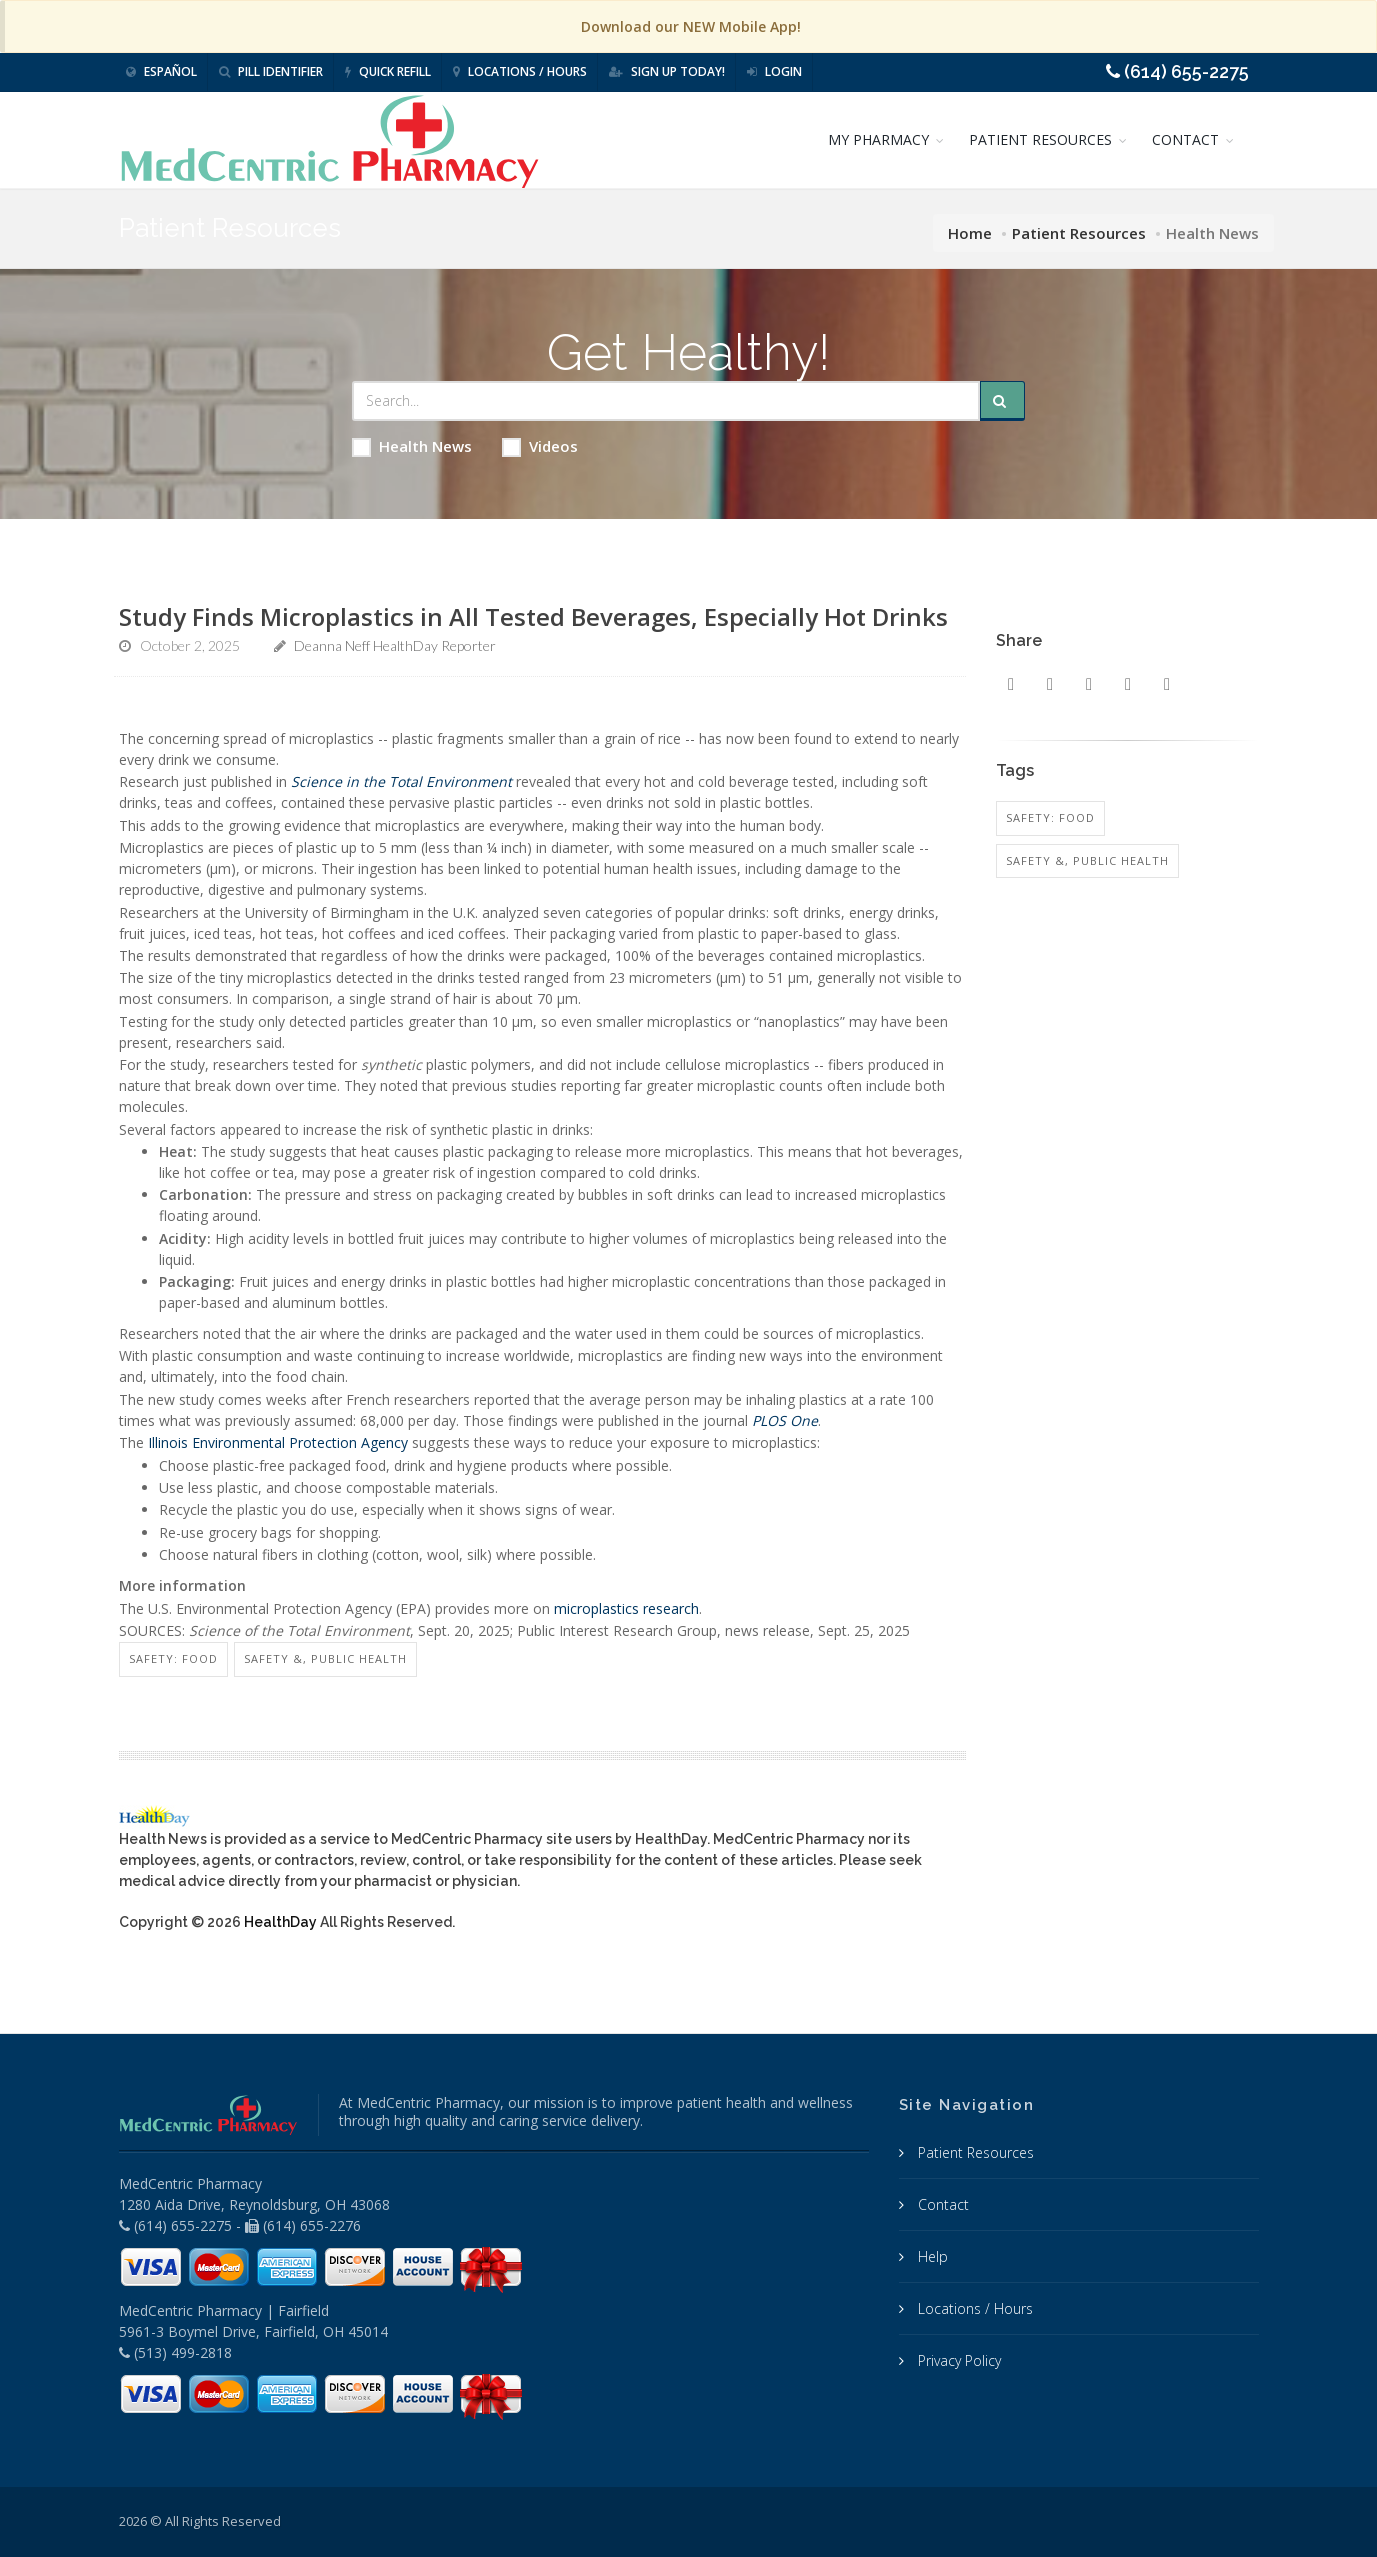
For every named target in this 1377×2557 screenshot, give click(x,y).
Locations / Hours (520, 71)
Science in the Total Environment (401, 781)
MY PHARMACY (878, 139)
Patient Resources (1079, 233)
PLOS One (785, 1420)
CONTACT (1185, 139)
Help (931, 2256)
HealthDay (280, 1922)
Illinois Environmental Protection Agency (278, 1442)
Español (161, 71)
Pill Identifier (271, 71)
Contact (941, 2204)
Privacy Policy (957, 2360)
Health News (412, 446)
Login (774, 71)
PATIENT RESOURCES (1040, 139)
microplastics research (626, 1608)
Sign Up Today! (667, 71)
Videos (540, 446)
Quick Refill (388, 71)
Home (970, 233)
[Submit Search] (1002, 401)
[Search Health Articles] (666, 401)
